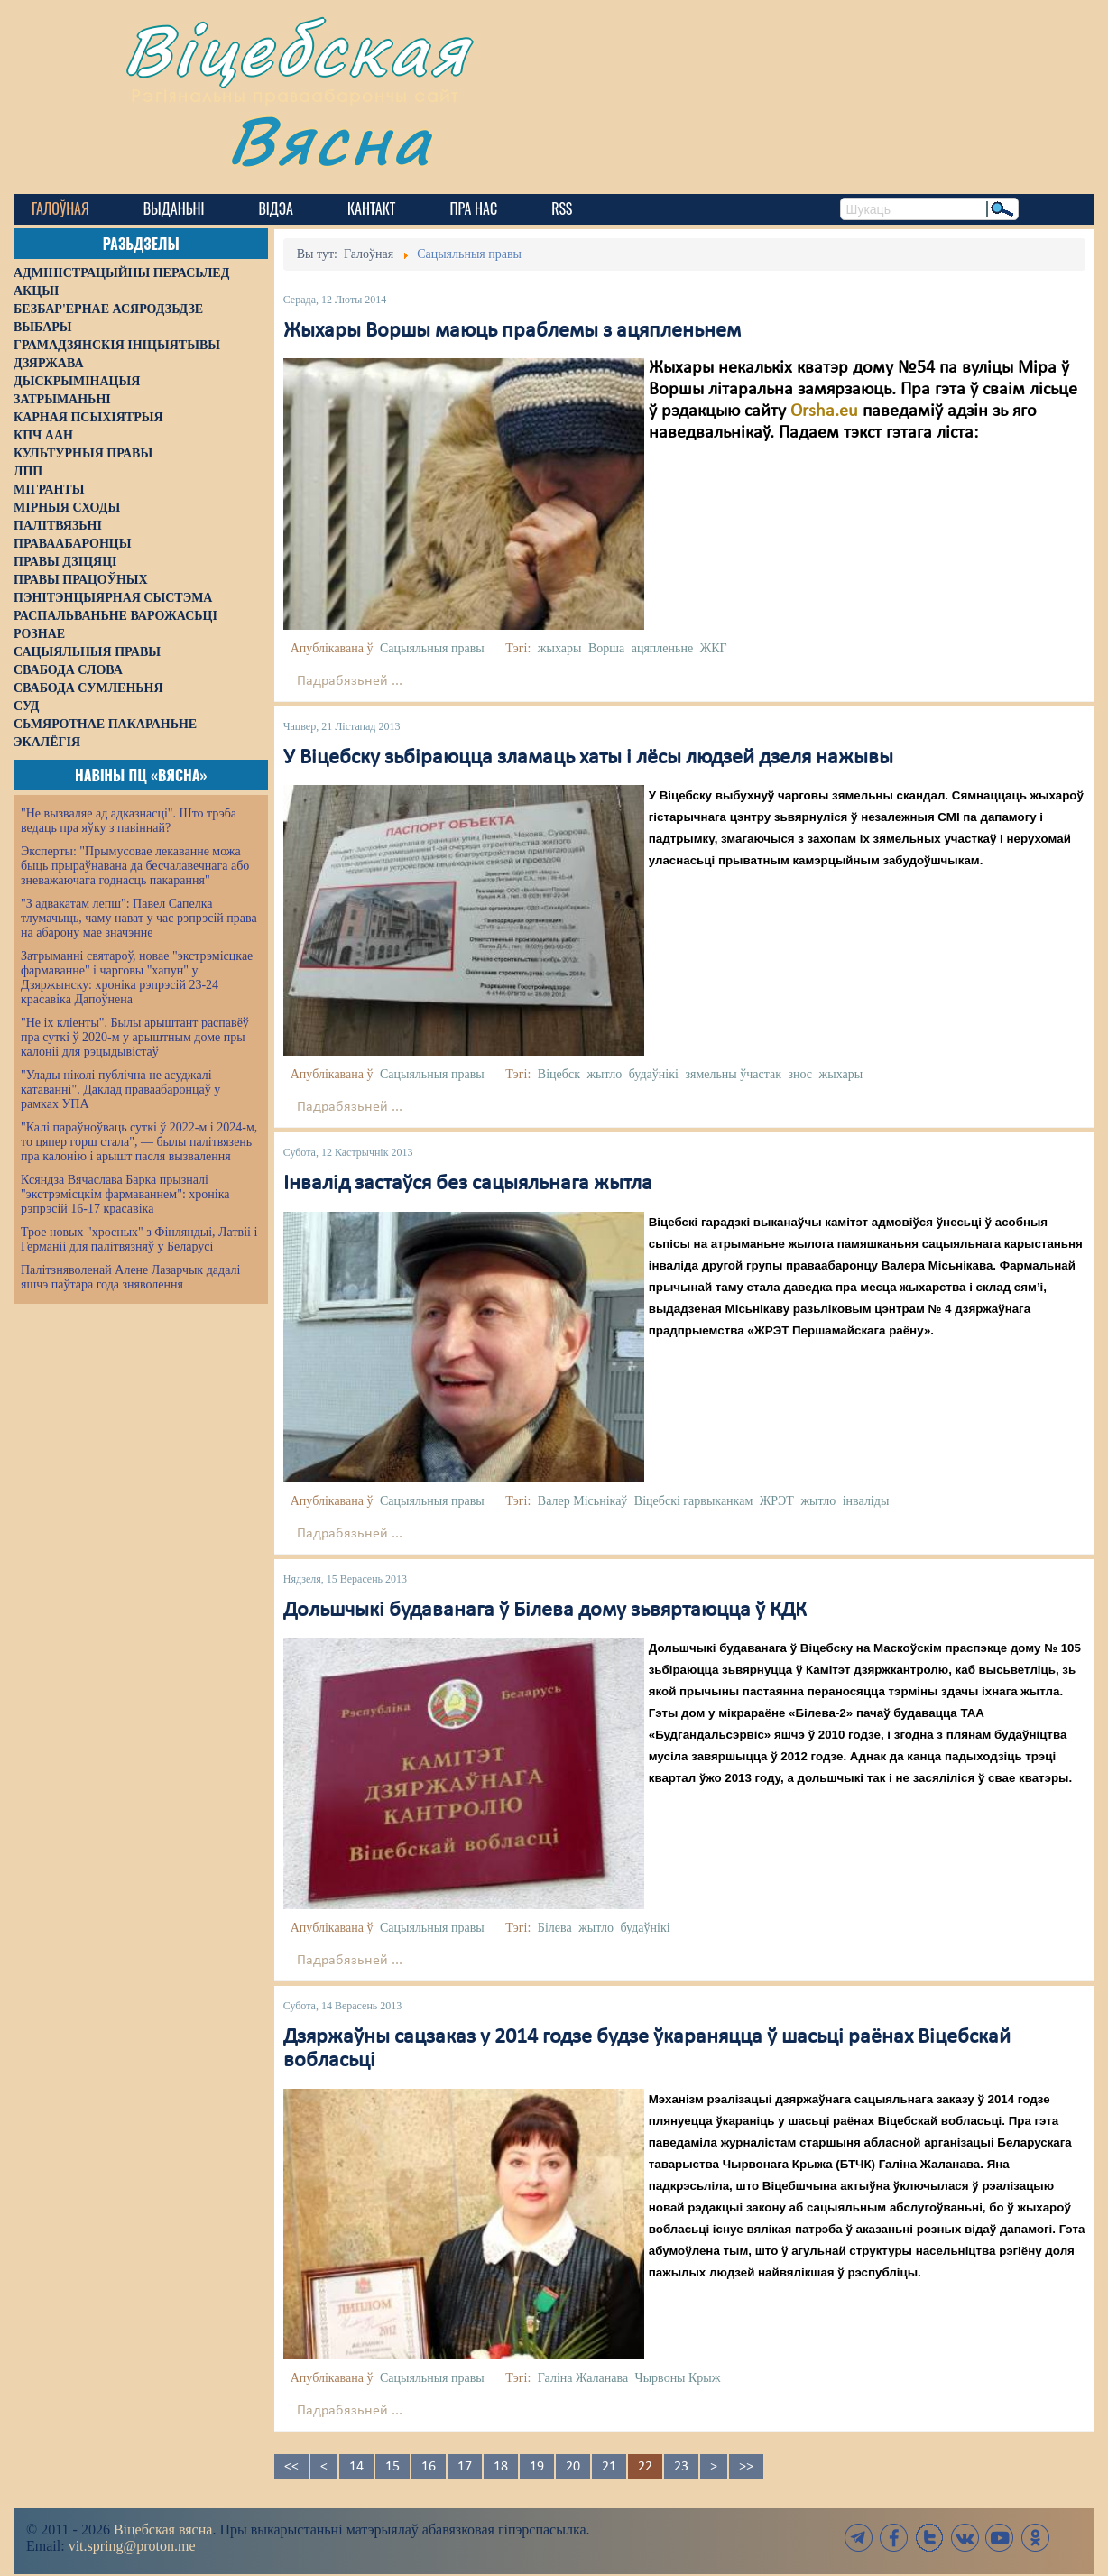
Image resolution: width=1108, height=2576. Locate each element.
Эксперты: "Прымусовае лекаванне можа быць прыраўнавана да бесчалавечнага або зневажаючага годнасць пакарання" (135, 866)
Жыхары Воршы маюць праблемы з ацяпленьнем (512, 331)
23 (681, 2467)
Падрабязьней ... (349, 681)
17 (464, 2467)
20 (573, 2467)
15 (392, 2467)
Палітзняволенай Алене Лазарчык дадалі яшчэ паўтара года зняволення (130, 1277)
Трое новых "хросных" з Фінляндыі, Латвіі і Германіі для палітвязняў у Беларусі (139, 1239)
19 (537, 2467)
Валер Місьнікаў (583, 1501)
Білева (555, 1927)
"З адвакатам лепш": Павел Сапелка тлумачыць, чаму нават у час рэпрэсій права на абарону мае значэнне (139, 918)
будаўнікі (654, 1074)
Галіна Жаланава (583, 2378)
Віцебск (559, 1074)
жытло (604, 1074)
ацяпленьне (662, 648)
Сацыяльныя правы (432, 648)
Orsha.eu (824, 411)
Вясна (330, 139)
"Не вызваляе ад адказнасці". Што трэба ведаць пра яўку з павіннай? (128, 821)
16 (428, 2467)
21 (609, 2467)
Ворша (606, 648)
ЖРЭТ (777, 1501)
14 (356, 2467)
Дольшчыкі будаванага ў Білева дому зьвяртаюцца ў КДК (545, 1610)
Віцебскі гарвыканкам (693, 1501)
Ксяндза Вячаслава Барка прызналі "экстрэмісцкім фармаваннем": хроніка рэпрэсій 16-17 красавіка (125, 1194)
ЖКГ (713, 648)
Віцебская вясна (163, 2529)
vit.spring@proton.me (132, 2545)
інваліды (866, 1501)
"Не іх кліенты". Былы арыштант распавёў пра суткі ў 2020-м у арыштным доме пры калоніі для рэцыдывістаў (135, 1037)
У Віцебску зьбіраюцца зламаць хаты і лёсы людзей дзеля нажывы (588, 758)
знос (801, 1074)
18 (501, 2467)
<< (291, 2467)
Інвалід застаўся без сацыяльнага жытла (467, 1184)
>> (746, 2467)
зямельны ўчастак (733, 1074)
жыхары (560, 648)
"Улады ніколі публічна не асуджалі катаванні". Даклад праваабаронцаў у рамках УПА (120, 1089)
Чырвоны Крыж (678, 2378)
